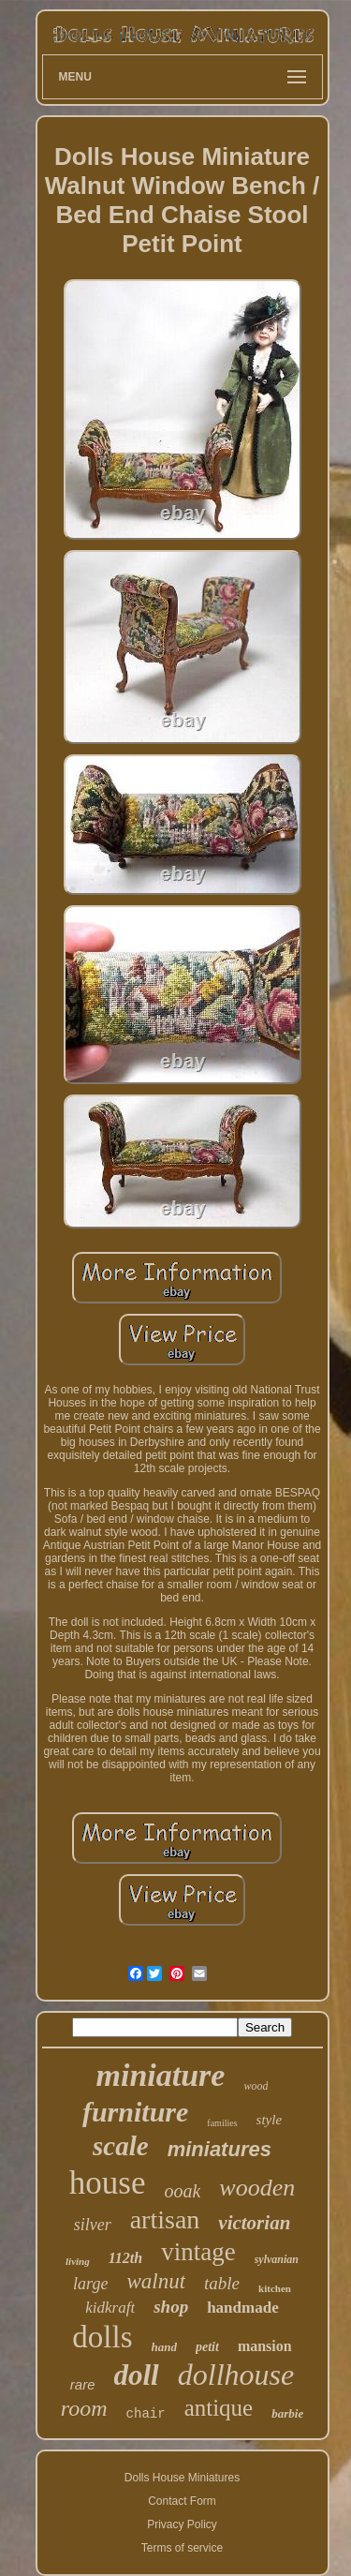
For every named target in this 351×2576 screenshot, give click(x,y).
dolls (102, 2337)
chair (146, 2413)
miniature (161, 2075)
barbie (287, 2413)
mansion (265, 2346)
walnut (155, 2281)
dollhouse (236, 2374)
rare (82, 2384)
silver (92, 2224)
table (222, 2283)
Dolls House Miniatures (182, 2477)
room (84, 2408)
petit (207, 2347)
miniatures (219, 2149)
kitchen (274, 2288)
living (78, 2261)
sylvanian (277, 2259)
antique (219, 2407)
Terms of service (182, 2547)
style (269, 2119)
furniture (135, 2111)
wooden (257, 2187)
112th (125, 2258)
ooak (182, 2191)
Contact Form (182, 2501)
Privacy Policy (182, 2524)
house (107, 2183)
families (222, 2123)
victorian (254, 2222)
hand (164, 2347)
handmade (243, 2307)
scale (121, 2146)
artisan (165, 2219)
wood (255, 2085)
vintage (198, 2252)
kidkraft (110, 2307)
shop (171, 2306)
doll (136, 2375)
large (90, 2283)
